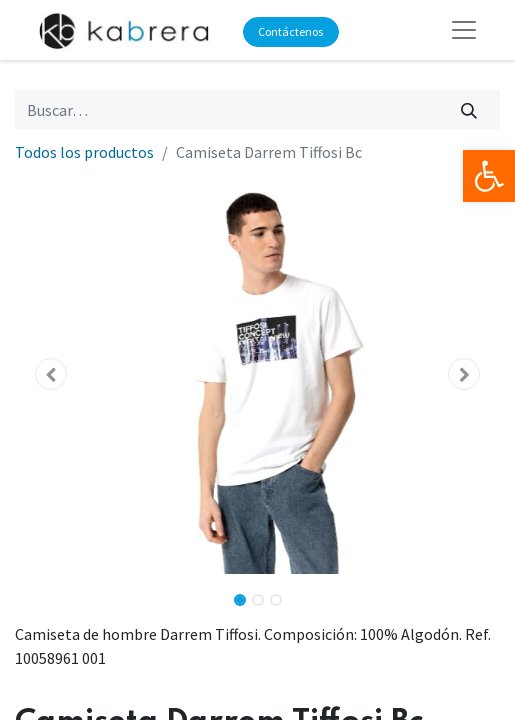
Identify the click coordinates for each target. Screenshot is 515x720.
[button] (51, 374)
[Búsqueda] (469, 110)
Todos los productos (84, 152)
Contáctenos (290, 31)
